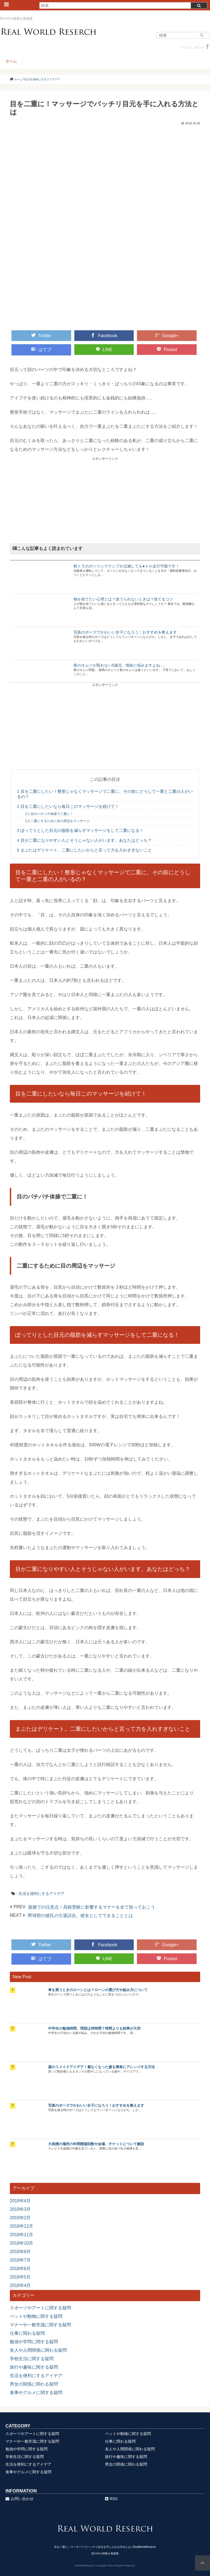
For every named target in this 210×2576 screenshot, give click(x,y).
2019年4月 (20, 2200)
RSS (111, 2498)
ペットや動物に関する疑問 (36, 2316)
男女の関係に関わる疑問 (34, 2384)
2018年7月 (20, 2260)
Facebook (104, 335)
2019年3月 (20, 2209)
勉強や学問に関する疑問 (34, 2341)
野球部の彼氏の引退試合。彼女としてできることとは (80, 1915)
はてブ (41, 349)
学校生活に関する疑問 (32, 2358)
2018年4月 (20, 2285)
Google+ (167, 335)
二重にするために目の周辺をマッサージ (57, 821)
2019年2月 (20, 2217)
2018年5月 (20, 2277)
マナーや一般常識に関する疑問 (40, 2324)
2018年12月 (21, 2226)
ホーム (11, 61)
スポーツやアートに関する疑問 (40, 2308)
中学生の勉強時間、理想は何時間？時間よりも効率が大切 (94, 2028)
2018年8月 (20, 2251)
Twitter (41, 335)
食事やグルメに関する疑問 (36, 2392)
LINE (104, 349)
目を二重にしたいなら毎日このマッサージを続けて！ (68, 806)
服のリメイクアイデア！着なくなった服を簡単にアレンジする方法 (101, 2067)
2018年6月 (20, 2268)
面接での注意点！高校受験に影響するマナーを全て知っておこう (91, 1907)
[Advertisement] (105, 499)
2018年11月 (21, 2234)
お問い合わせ (19, 2498)
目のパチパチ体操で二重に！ (49, 814)
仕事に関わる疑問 (27, 2333)
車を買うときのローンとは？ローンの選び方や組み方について (98, 1990)
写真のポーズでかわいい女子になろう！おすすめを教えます (125, 632)
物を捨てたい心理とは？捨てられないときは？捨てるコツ (123, 599)
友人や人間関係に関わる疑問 (38, 2350)
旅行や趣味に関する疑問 (34, 2367)
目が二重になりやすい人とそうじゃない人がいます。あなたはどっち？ (84, 840)
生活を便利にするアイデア (42, 1893)
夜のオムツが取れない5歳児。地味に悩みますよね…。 (121, 665)
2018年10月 (21, 2243)
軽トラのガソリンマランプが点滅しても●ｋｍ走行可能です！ (126, 566)
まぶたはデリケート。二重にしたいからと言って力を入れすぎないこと (84, 850)
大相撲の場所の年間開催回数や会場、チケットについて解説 (96, 2144)
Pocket (167, 349)
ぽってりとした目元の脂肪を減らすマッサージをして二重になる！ (80, 830)
